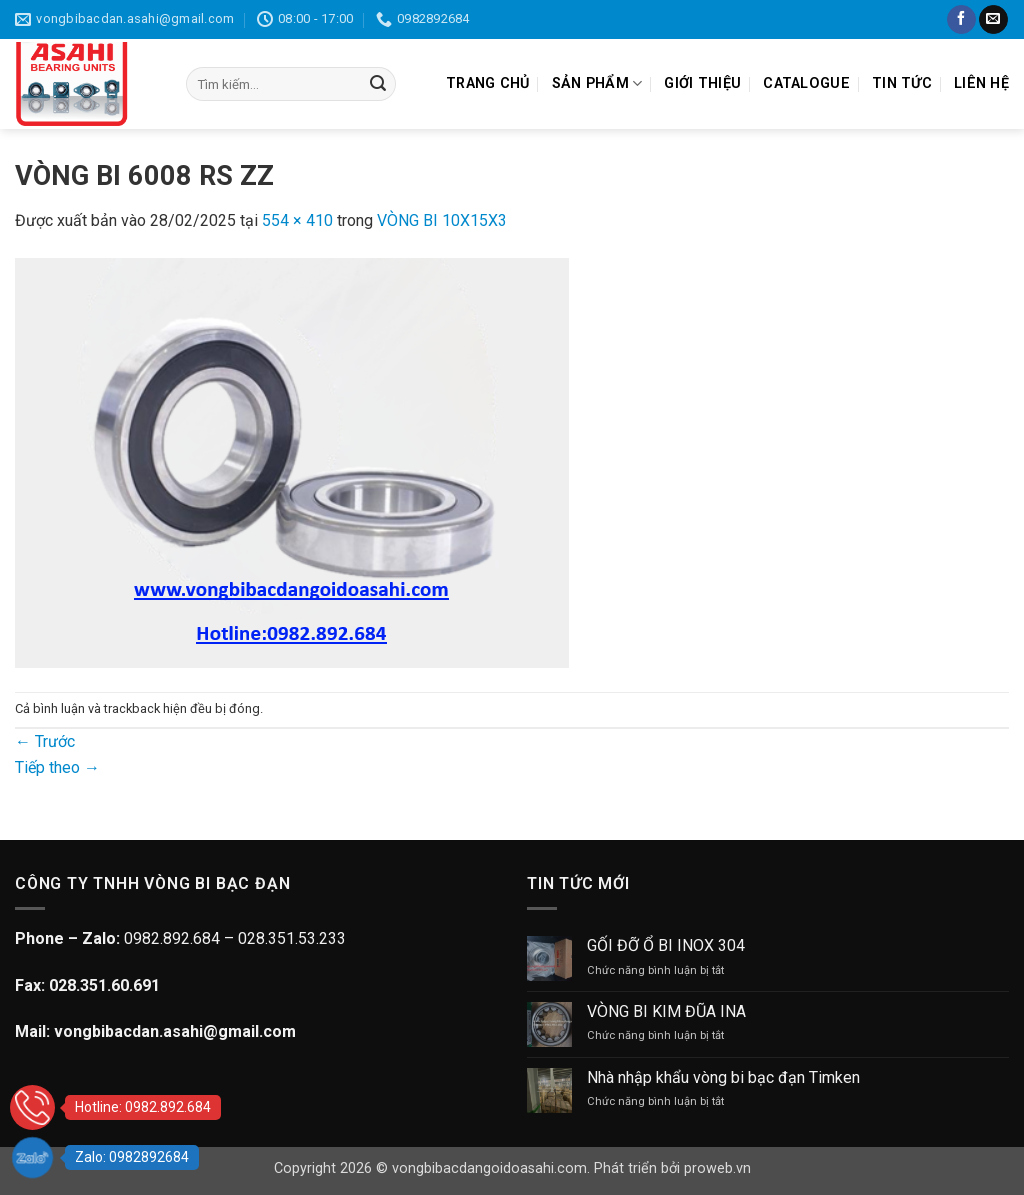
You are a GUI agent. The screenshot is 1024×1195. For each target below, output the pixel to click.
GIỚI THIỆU (702, 83)
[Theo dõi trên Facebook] (961, 20)
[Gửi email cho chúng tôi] (993, 20)
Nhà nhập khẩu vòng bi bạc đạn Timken (723, 1077)
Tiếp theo (57, 767)
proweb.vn (717, 1168)
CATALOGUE (806, 83)
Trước (45, 741)
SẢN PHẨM (597, 83)
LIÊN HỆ (981, 83)
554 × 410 (297, 220)
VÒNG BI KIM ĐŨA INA (666, 1011)
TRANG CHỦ (488, 83)
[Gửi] (378, 84)
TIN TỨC (902, 83)
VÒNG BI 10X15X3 (442, 220)
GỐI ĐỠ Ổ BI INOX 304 (666, 945)
